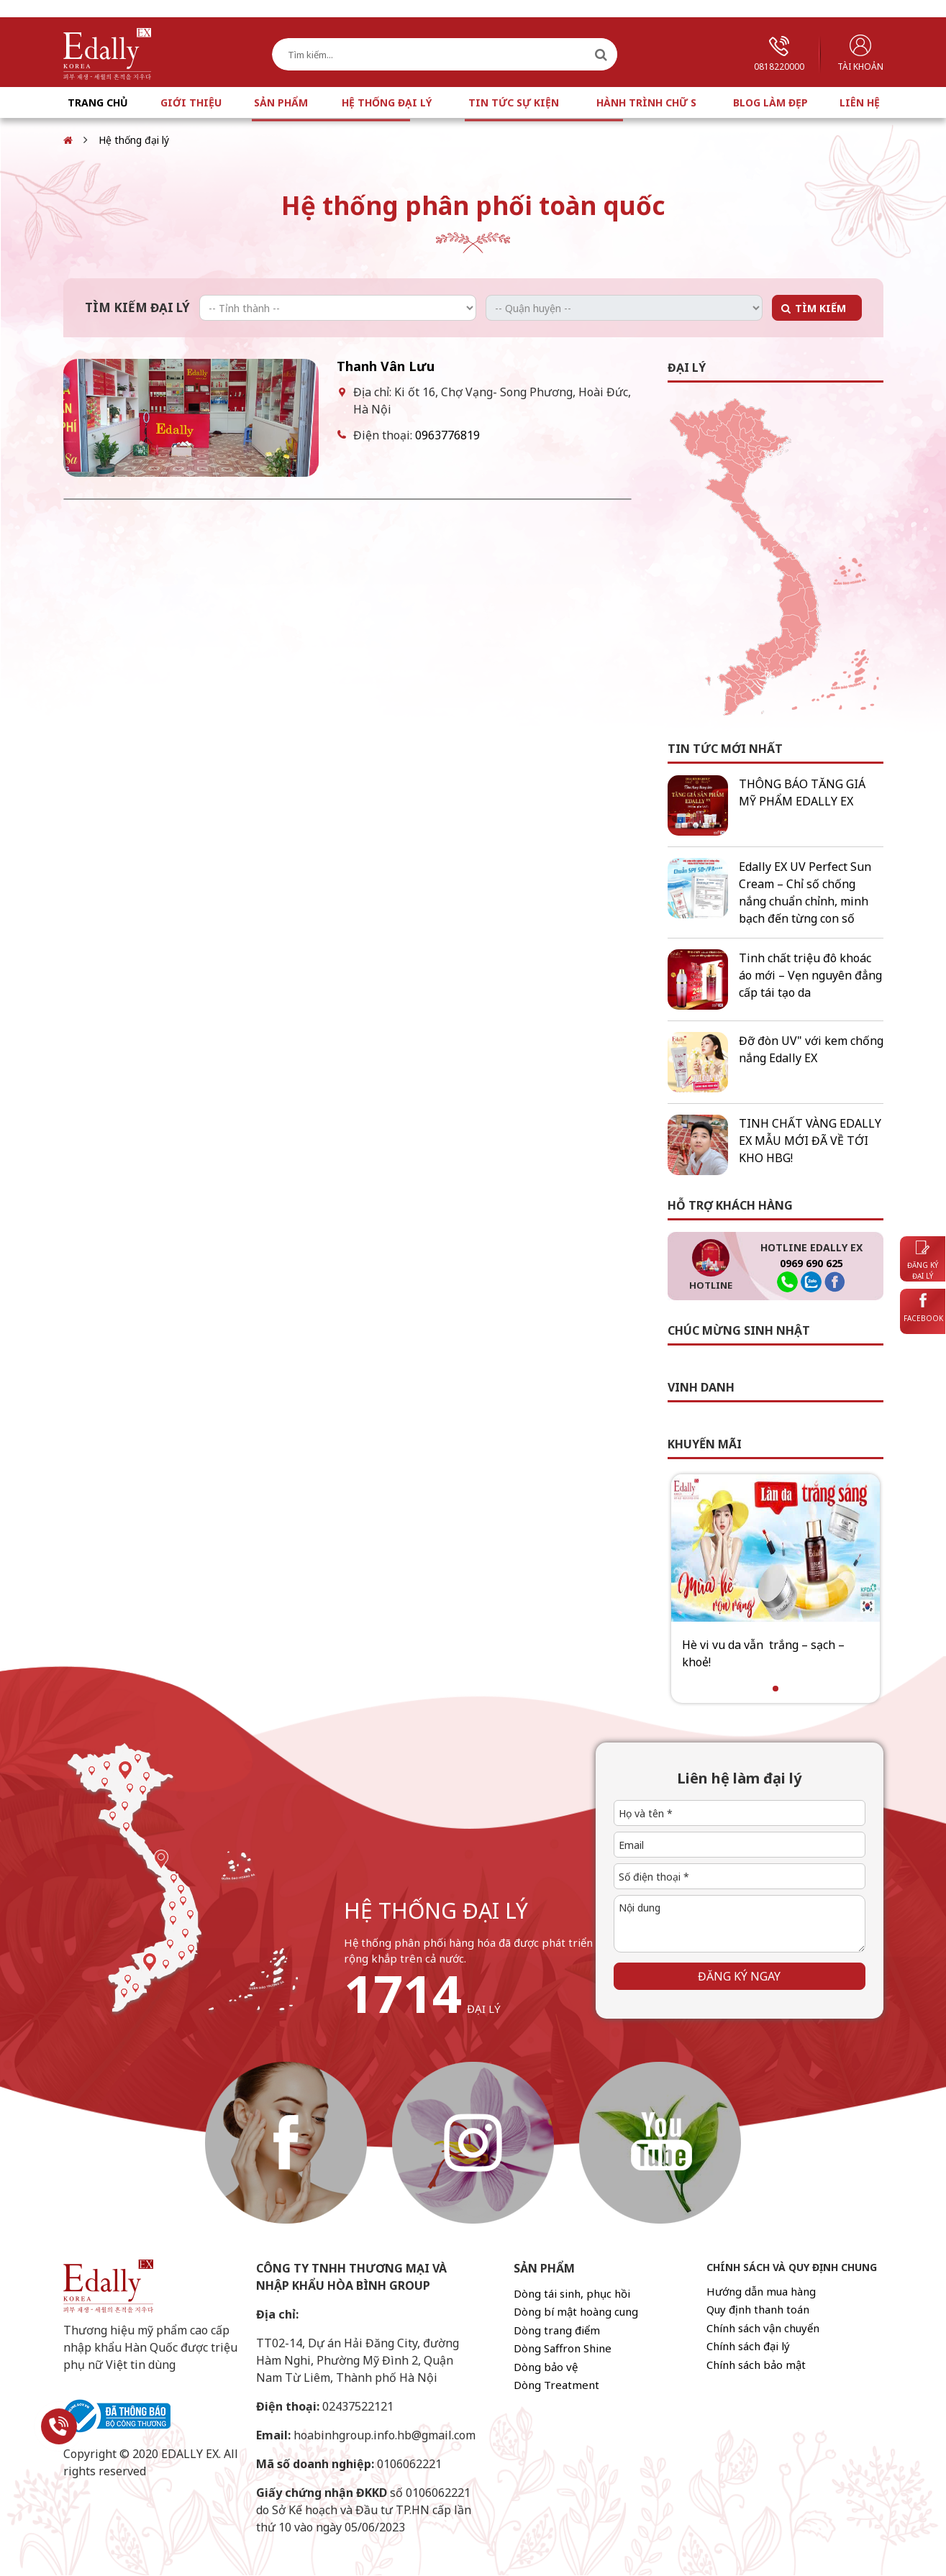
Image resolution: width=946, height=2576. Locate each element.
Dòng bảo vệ (546, 2367)
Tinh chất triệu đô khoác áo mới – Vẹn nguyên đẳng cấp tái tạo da (810, 975)
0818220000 (779, 54)
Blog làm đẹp (770, 102)
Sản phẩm (281, 102)
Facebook (923, 1308)
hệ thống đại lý (436, 1910)
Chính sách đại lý (748, 2346)
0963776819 (447, 435)
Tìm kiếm (820, 308)
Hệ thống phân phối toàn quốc (473, 205)
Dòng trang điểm (557, 2330)
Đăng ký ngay (739, 1976)
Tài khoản (860, 54)
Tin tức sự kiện (513, 102)
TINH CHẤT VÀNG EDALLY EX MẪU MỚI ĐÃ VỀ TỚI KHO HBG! (810, 1140)
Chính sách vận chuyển (762, 2328)
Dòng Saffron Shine (562, 2348)
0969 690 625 (811, 1263)
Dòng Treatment (556, 2385)
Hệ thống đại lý (387, 102)
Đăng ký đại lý (922, 1261)
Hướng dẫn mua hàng (761, 2291)
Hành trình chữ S (646, 102)
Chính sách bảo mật (756, 2364)
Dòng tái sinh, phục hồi (572, 2293)
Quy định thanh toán (757, 2309)
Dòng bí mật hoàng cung (576, 2311)
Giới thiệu (191, 102)
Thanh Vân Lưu (386, 366)
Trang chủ (98, 102)
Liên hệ (860, 102)
